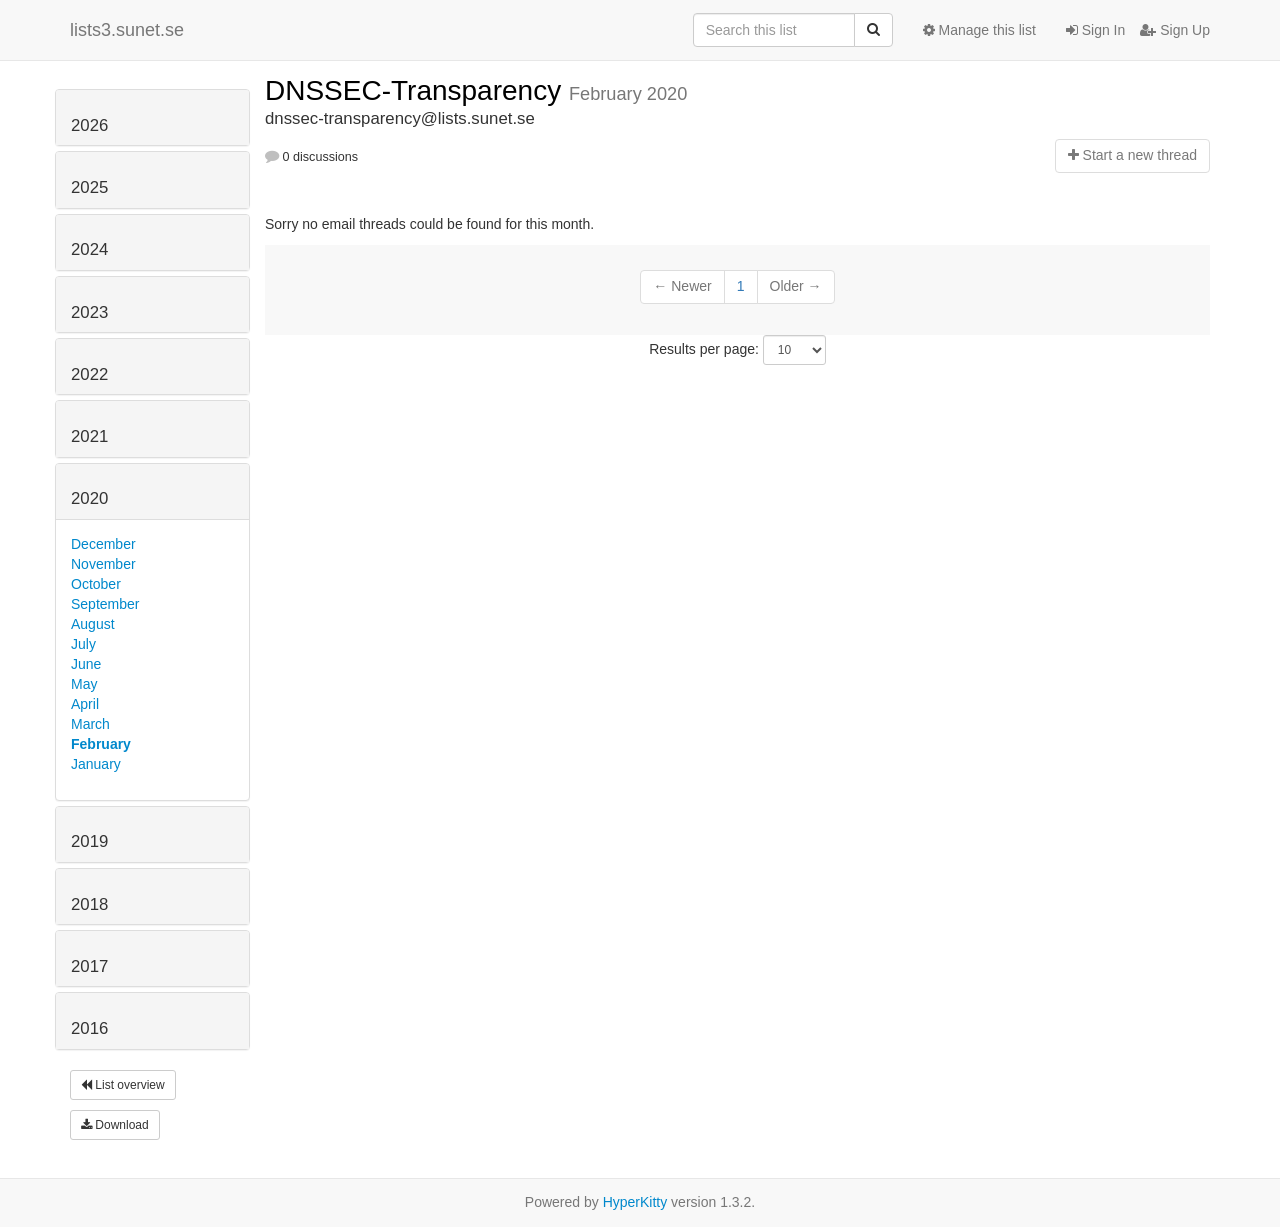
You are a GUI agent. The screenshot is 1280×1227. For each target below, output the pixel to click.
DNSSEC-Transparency (417, 90)
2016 (89, 1028)
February (101, 744)
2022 (89, 374)
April (85, 704)
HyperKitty (635, 1202)
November (103, 564)
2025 (89, 187)
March (90, 724)
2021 (89, 436)
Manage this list (979, 30)
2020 (89, 498)
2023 (89, 312)
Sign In (1095, 30)
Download (115, 1125)
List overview (123, 1085)
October (96, 584)
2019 (89, 841)
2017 (89, 966)
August (93, 624)
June (86, 664)
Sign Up (1175, 30)
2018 (89, 904)
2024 (89, 249)
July (83, 644)
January (96, 764)
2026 (89, 125)
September (105, 604)
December (103, 544)
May (84, 684)
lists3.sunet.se (127, 30)
